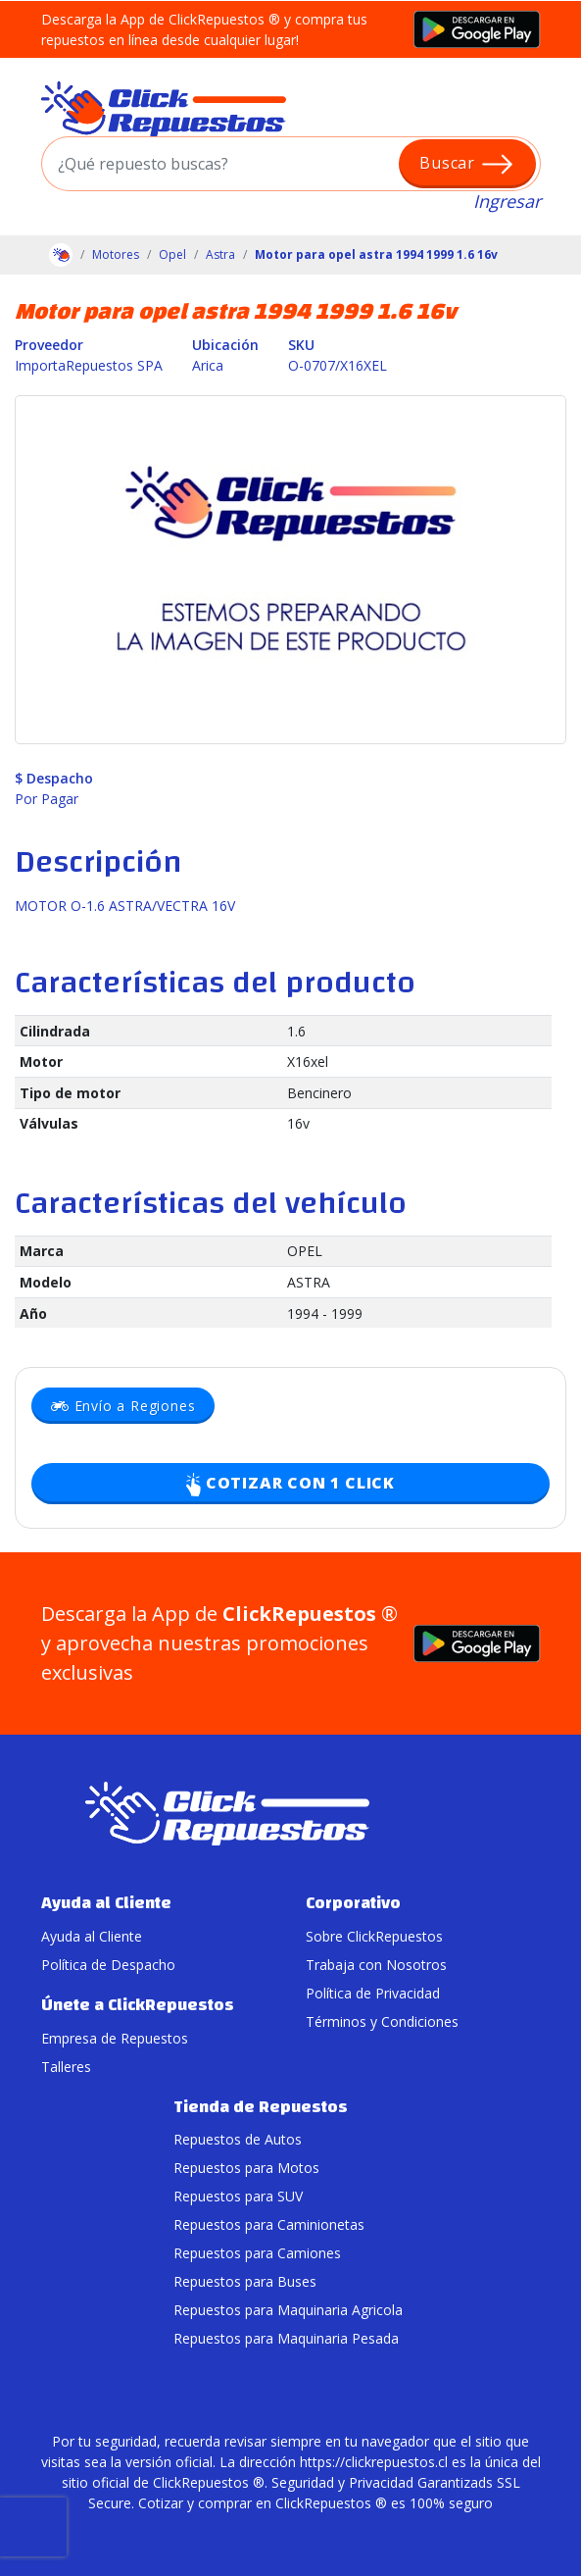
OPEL (304, 1250)
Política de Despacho (108, 1964)
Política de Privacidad (373, 1993)
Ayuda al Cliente (91, 1936)
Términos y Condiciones (382, 2021)
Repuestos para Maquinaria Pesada (286, 2338)
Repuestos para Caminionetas (268, 2224)
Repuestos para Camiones (257, 2253)
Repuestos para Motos (246, 2167)
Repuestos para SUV (238, 2196)
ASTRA (308, 1282)
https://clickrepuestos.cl (374, 2461)
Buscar (466, 164)
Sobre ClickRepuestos (374, 1936)
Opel (172, 254)
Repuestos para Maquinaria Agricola (288, 2309)
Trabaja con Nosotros (376, 1964)
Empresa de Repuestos (114, 2038)
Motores (115, 254)
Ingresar (507, 201)
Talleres (66, 2066)
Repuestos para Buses (244, 2281)
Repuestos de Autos (237, 2139)
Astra (220, 254)
